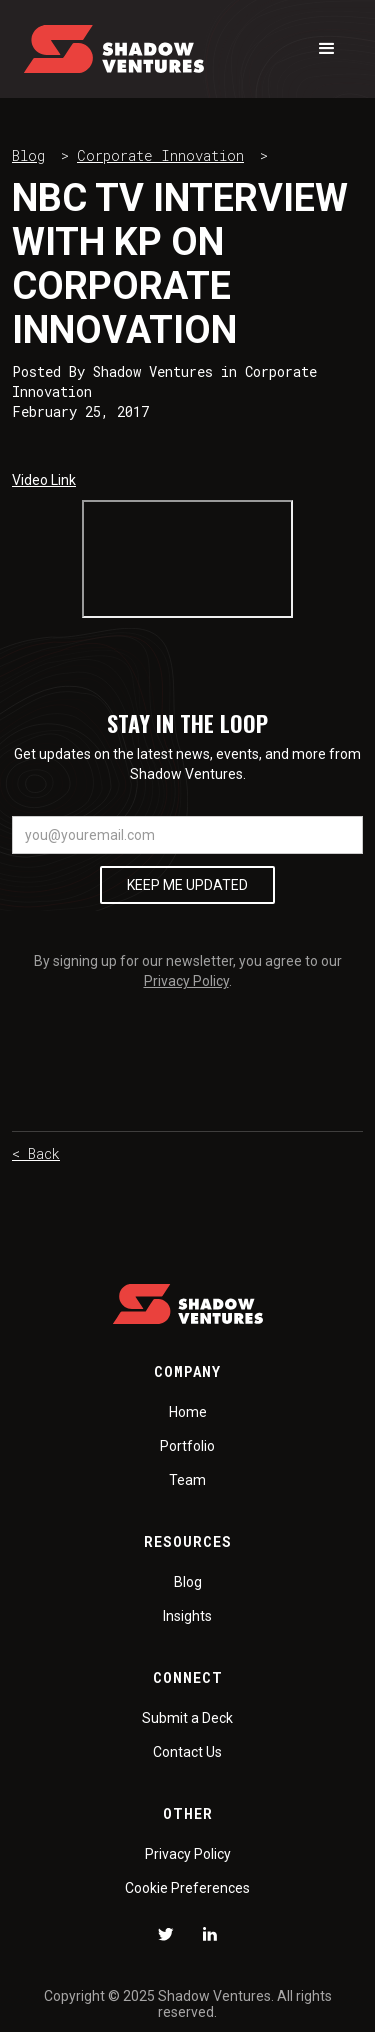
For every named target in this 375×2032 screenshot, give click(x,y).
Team (187, 1480)
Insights (187, 1616)
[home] (114, 49)
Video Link (44, 480)
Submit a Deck (187, 1718)
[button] (327, 49)
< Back (36, 1153)
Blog (28, 155)
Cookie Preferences (187, 1888)
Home (188, 1412)
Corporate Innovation (160, 155)
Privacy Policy (186, 981)
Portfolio (187, 1446)
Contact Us (187, 1752)
